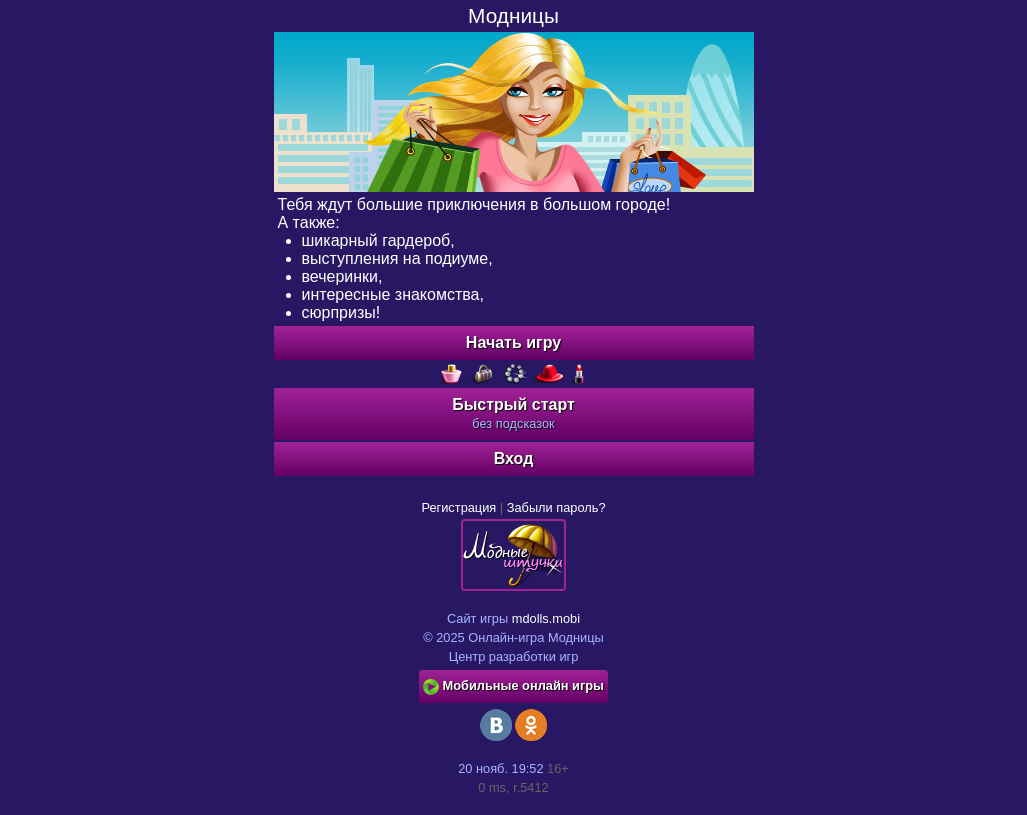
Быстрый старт (513, 413)
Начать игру (513, 342)
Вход (514, 458)
